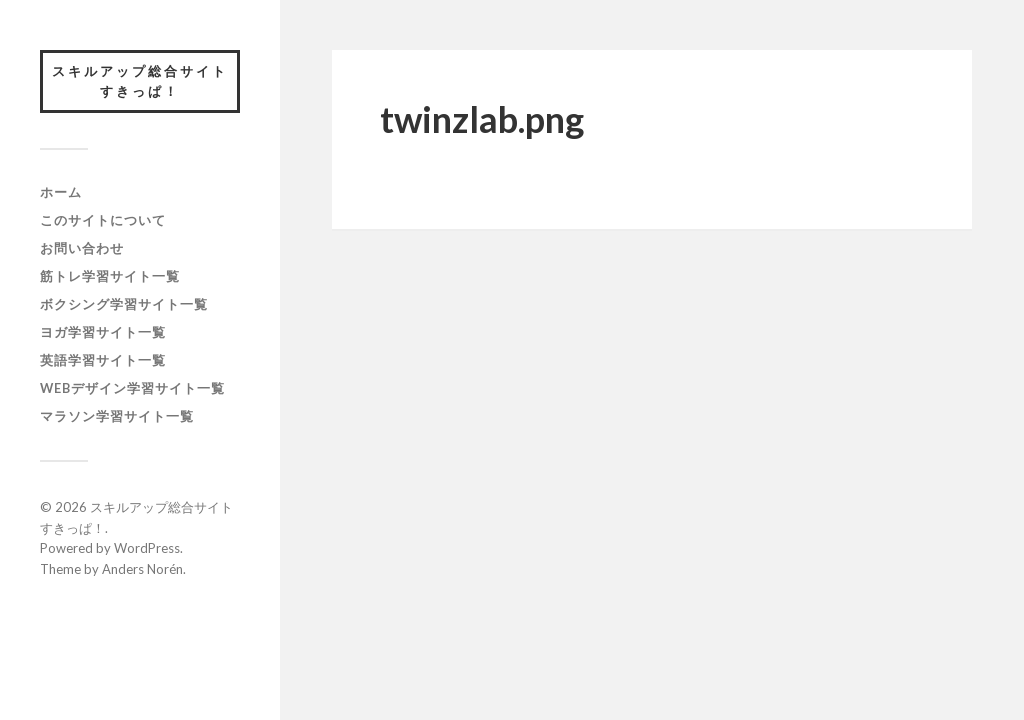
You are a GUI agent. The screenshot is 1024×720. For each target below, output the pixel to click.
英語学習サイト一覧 (103, 360)
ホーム (61, 192)
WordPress (147, 548)
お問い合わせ (82, 248)
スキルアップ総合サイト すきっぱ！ (146, 81)
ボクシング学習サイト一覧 (124, 304)
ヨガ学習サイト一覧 (103, 332)
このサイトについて (103, 220)
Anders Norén (142, 569)
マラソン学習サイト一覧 (117, 416)
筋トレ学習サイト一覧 (110, 276)
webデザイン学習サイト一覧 (132, 388)
